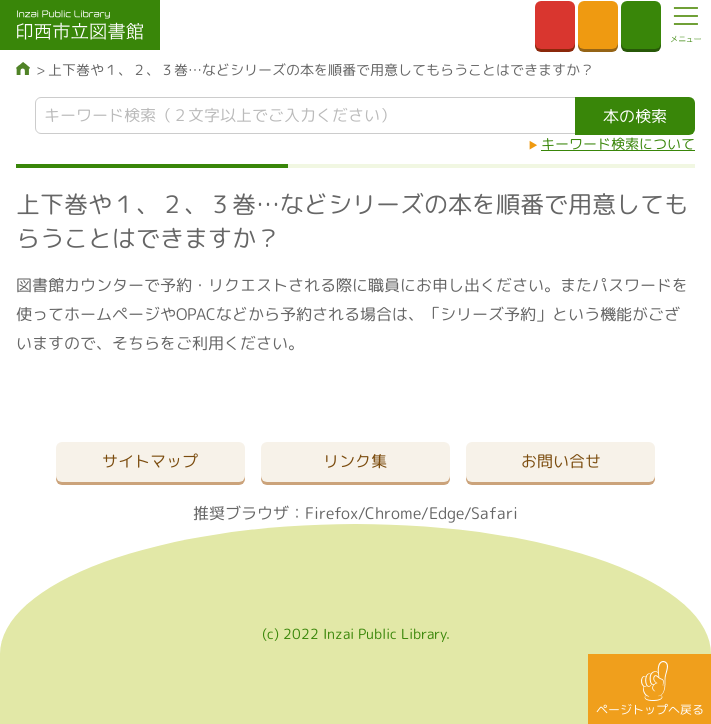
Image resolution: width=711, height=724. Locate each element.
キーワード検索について (618, 143)
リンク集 (355, 461)
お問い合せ (561, 461)
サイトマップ (150, 461)
